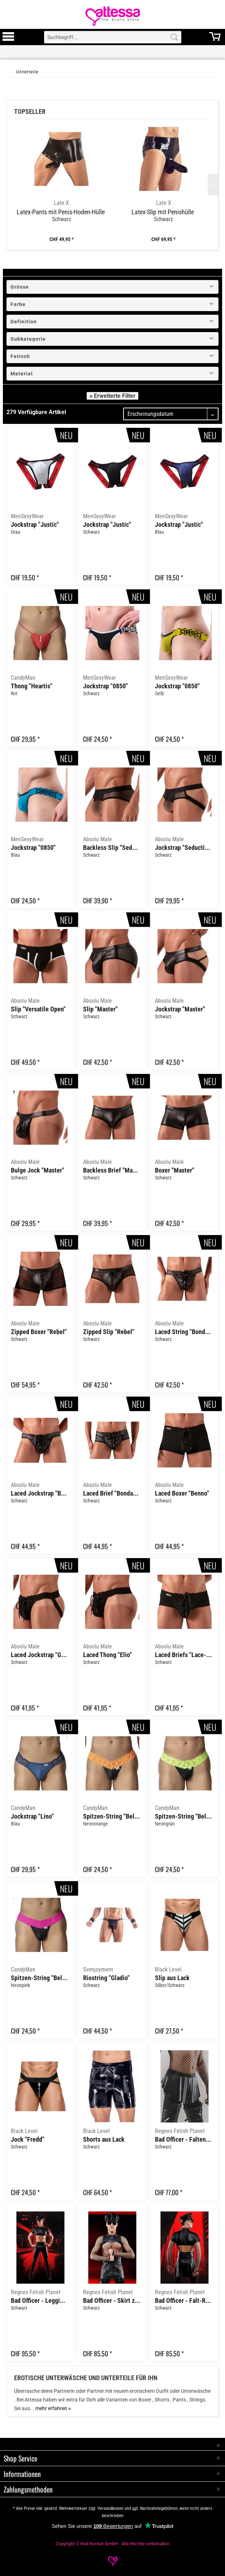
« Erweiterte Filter (113, 395)
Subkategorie (28, 339)
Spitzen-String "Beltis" (112, 1816)
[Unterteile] (27, 71)
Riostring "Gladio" (106, 1978)
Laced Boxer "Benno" (182, 1493)
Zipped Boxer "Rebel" (39, 1332)
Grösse (19, 287)
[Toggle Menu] (8, 40)
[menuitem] (8, 37)
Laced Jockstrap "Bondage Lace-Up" (40, 1493)
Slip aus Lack (172, 1978)
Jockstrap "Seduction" (184, 847)
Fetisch (20, 356)
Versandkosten (111, 2508)
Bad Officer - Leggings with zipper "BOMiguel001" (40, 2300)
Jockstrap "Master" (180, 1009)
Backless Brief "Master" (112, 1170)
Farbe (18, 304)
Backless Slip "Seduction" (112, 847)
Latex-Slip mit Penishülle (162, 212)
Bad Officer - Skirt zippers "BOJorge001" (112, 2300)
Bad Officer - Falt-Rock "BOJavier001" (184, 2300)
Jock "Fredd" (27, 2139)
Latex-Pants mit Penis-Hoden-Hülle (61, 212)
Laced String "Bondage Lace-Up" (184, 1332)
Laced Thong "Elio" (107, 1655)
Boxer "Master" (174, 1170)
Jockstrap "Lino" (32, 1816)
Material (21, 374)
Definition (23, 321)
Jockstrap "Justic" (35, 524)
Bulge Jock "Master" (37, 1170)
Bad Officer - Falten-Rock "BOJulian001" (184, 2139)
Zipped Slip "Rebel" (108, 1332)
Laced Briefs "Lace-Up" (184, 1655)
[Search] (174, 37)
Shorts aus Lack (104, 2139)
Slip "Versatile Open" (38, 1009)
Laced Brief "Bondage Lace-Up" (112, 1493)
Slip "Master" (100, 1009)
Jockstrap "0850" (105, 686)
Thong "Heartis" (31, 686)
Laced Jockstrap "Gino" (40, 1655)
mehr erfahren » (53, 2408)
